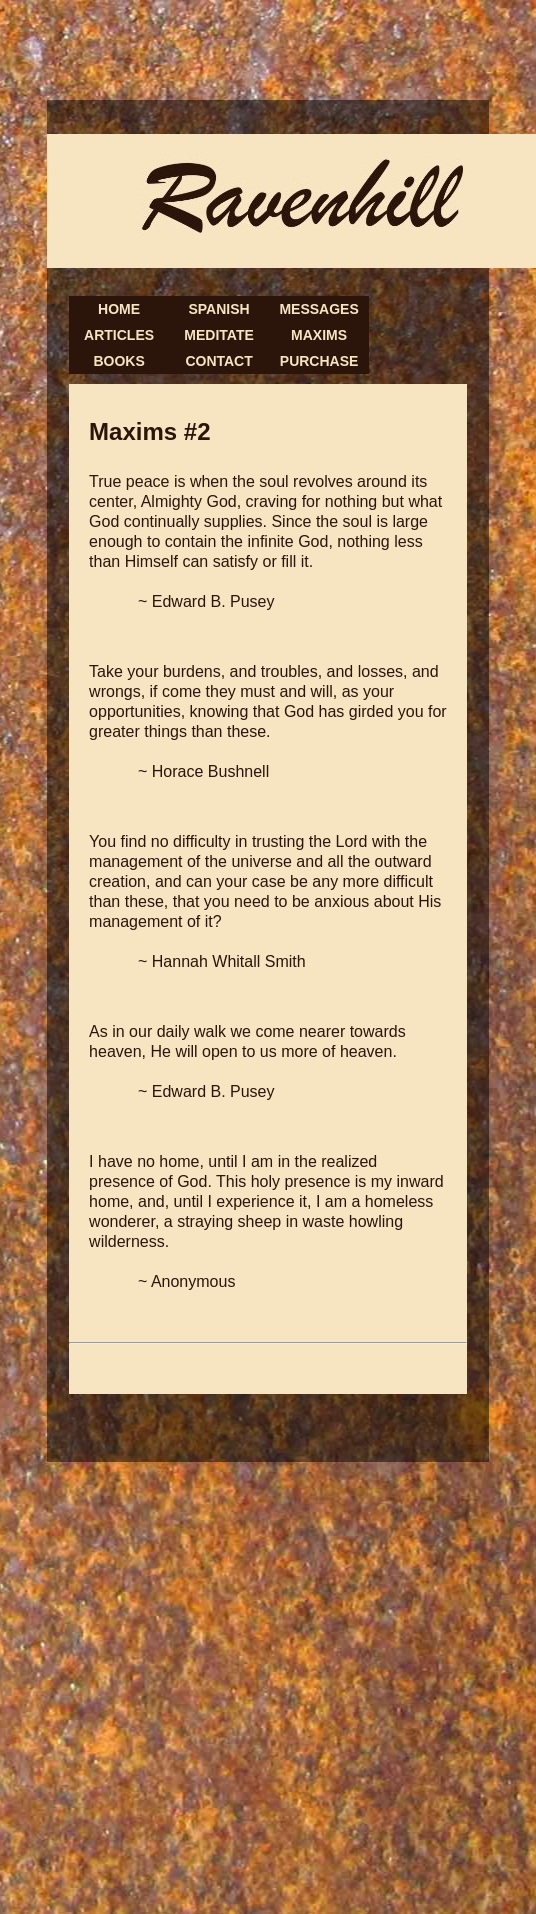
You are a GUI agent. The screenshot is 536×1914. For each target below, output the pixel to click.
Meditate (218, 335)
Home (119, 309)
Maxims (319, 335)
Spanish (218, 309)
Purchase (319, 361)
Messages (318, 309)
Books (118, 361)
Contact (218, 361)
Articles (119, 335)
